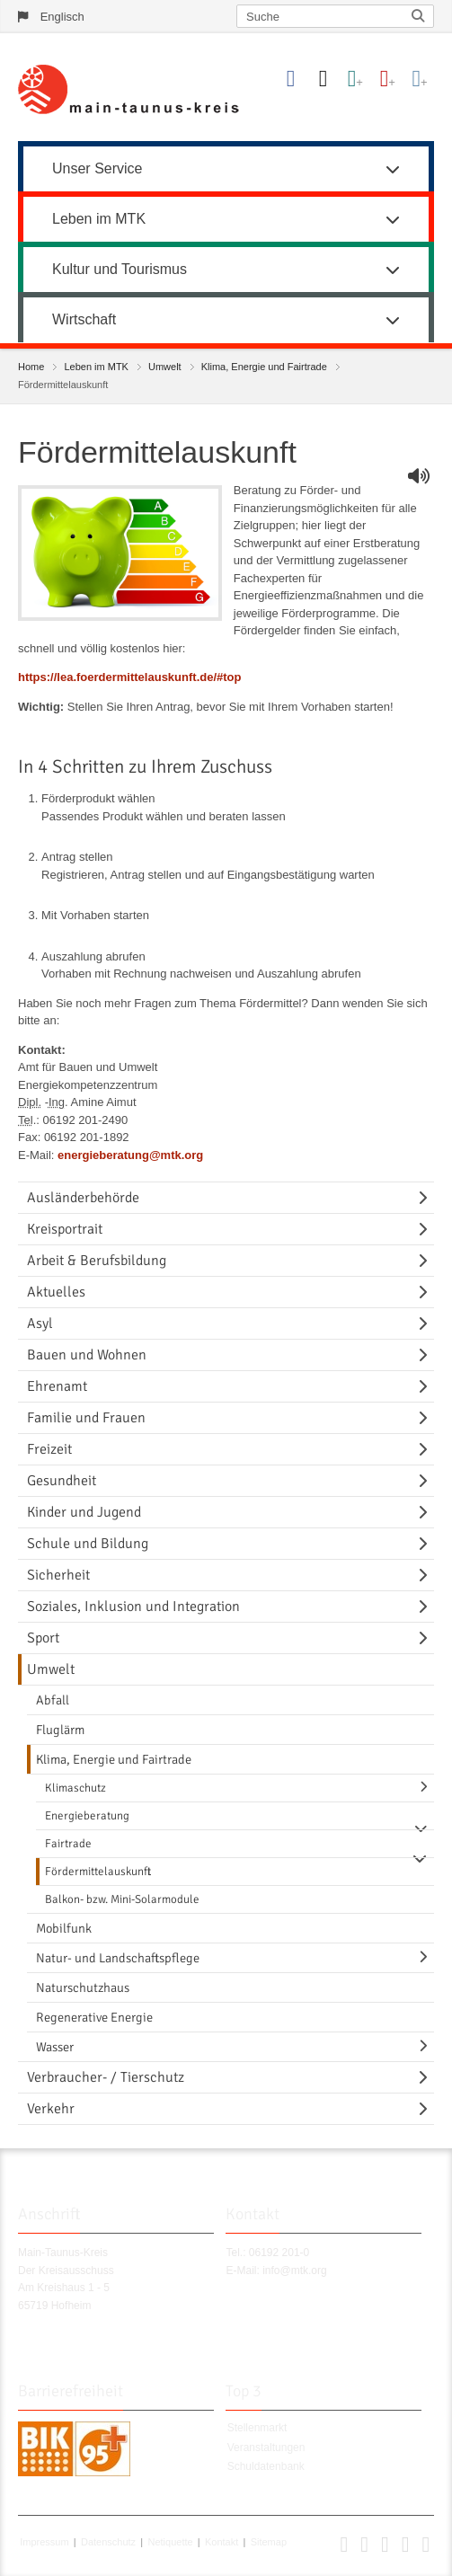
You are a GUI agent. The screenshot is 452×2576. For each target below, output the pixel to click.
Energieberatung (87, 1816)
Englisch (62, 16)
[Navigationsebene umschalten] (426, 1198)
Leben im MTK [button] (226, 218)
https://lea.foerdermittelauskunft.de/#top (129, 677)
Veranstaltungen (266, 2447)
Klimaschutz (75, 1788)
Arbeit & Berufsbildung (96, 1261)
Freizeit (49, 1449)
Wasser (55, 2047)
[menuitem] (226, 166)
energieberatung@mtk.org (130, 1155)
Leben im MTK (96, 366)
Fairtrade (68, 1844)
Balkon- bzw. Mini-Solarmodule (122, 1899)
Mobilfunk (64, 1928)
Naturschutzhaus (82, 1987)
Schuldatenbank (266, 2466)
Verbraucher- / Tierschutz (105, 2077)
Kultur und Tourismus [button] (226, 269)
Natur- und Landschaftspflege (117, 1958)
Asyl (40, 1323)
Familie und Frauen (86, 1418)
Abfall (52, 1700)
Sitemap (269, 2541)
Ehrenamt (57, 1386)
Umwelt (165, 366)
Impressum (44, 2541)
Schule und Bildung (87, 1544)
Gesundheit (61, 1481)
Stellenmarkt (257, 2427)
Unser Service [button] (226, 168)
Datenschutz (108, 2541)
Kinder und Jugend (84, 1512)
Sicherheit (58, 1575)
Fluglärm (60, 1730)
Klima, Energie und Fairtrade (264, 366)
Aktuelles (56, 1292)
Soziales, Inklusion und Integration (133, 1607)
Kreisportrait (64, 1229)
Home (31, 366)
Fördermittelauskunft (98, 1871)
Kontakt (221, 2541)
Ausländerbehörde (83, 1198)
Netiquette (169, 2541)
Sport (43, 1638)
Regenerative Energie (94, 2017)
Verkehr (51, 2109)
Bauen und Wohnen (86, 1355)
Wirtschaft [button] (226, 319)
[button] (344, 2548)
